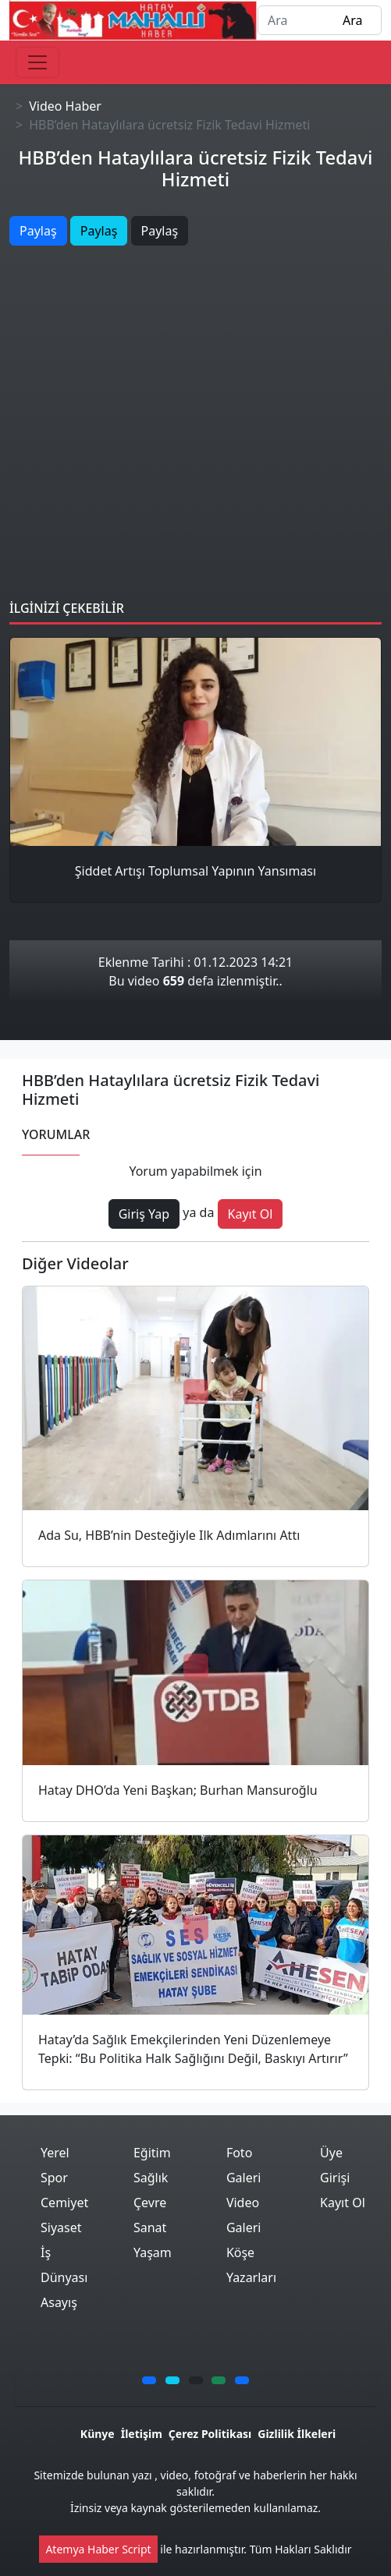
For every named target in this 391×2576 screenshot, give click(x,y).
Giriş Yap (144, 1214)
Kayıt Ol (250, 1214)
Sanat (149, 2227)
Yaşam (152, 2252)
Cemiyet (64, 2202)
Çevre (149, 2202)
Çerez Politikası (210, 2433)
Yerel (55, 2152)
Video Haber (65, 106)
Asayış (59, 2302)
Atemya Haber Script (98, 2549)
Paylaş (38, 230)
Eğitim (152, 2152)
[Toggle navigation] (37, 62)
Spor (54, 2177)
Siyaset (61, 2227)
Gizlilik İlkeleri (297, 2433)
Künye (97, 2433)
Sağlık (150, 2177)
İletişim (141, 2433)
